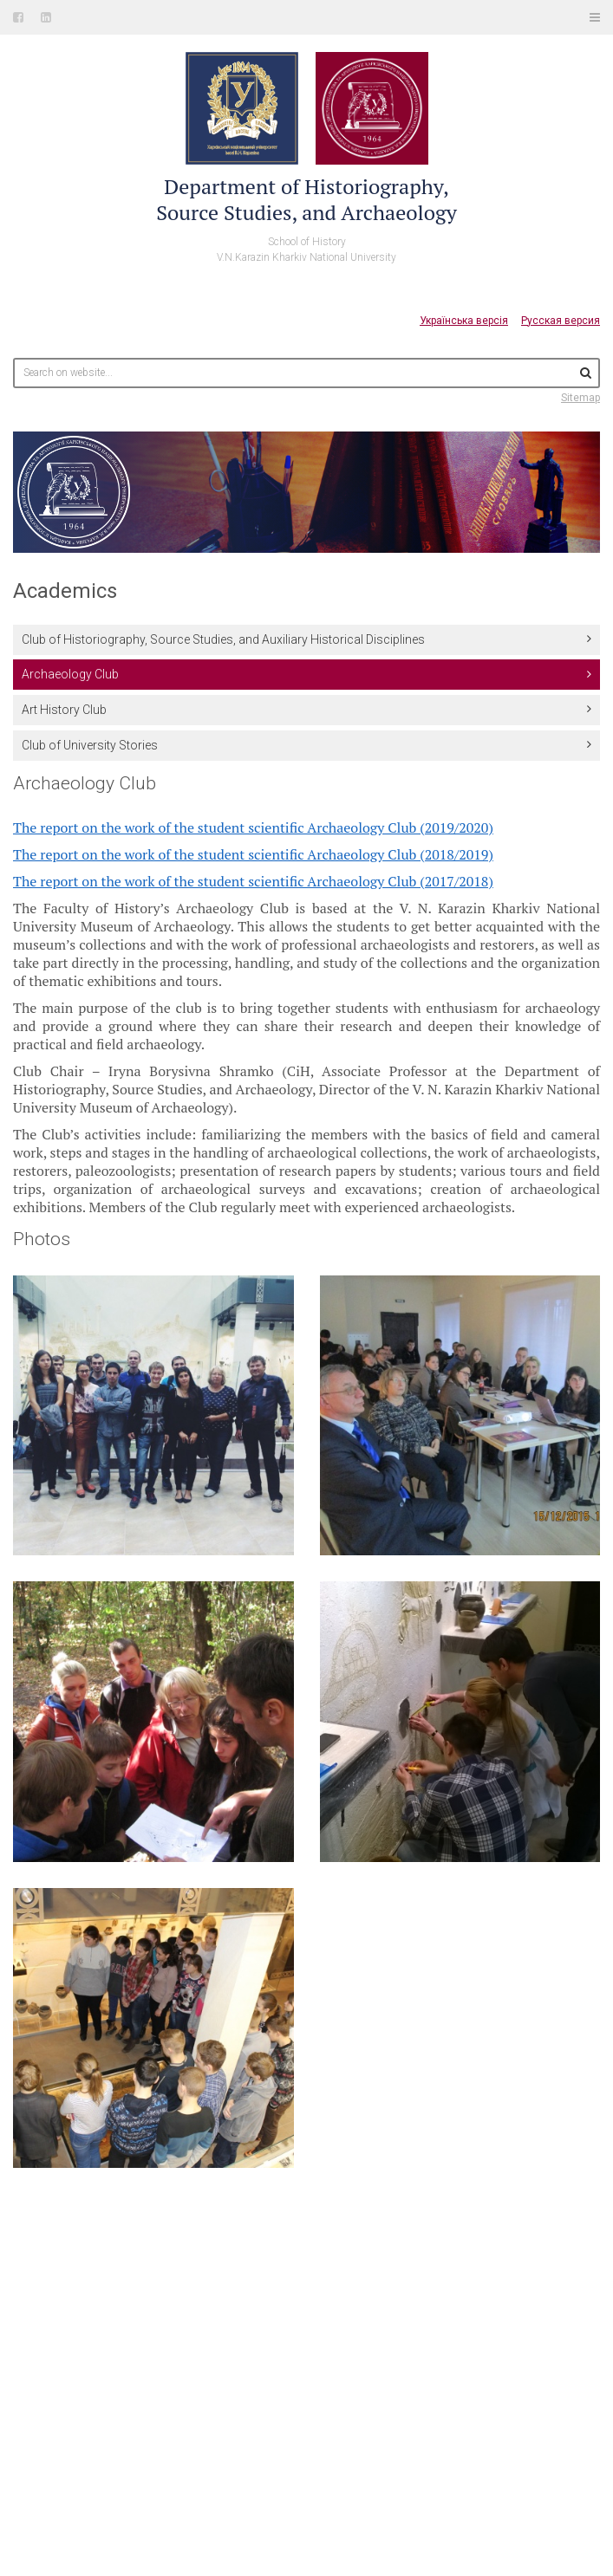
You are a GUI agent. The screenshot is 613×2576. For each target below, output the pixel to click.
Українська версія (464, 321)
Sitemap (580, 398)
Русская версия (560, 321)
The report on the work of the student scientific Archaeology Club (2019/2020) (253, 827)
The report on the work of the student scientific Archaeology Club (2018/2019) (253, 854)
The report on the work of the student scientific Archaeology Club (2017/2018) (253, 881)
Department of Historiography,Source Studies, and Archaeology (306, 199)
